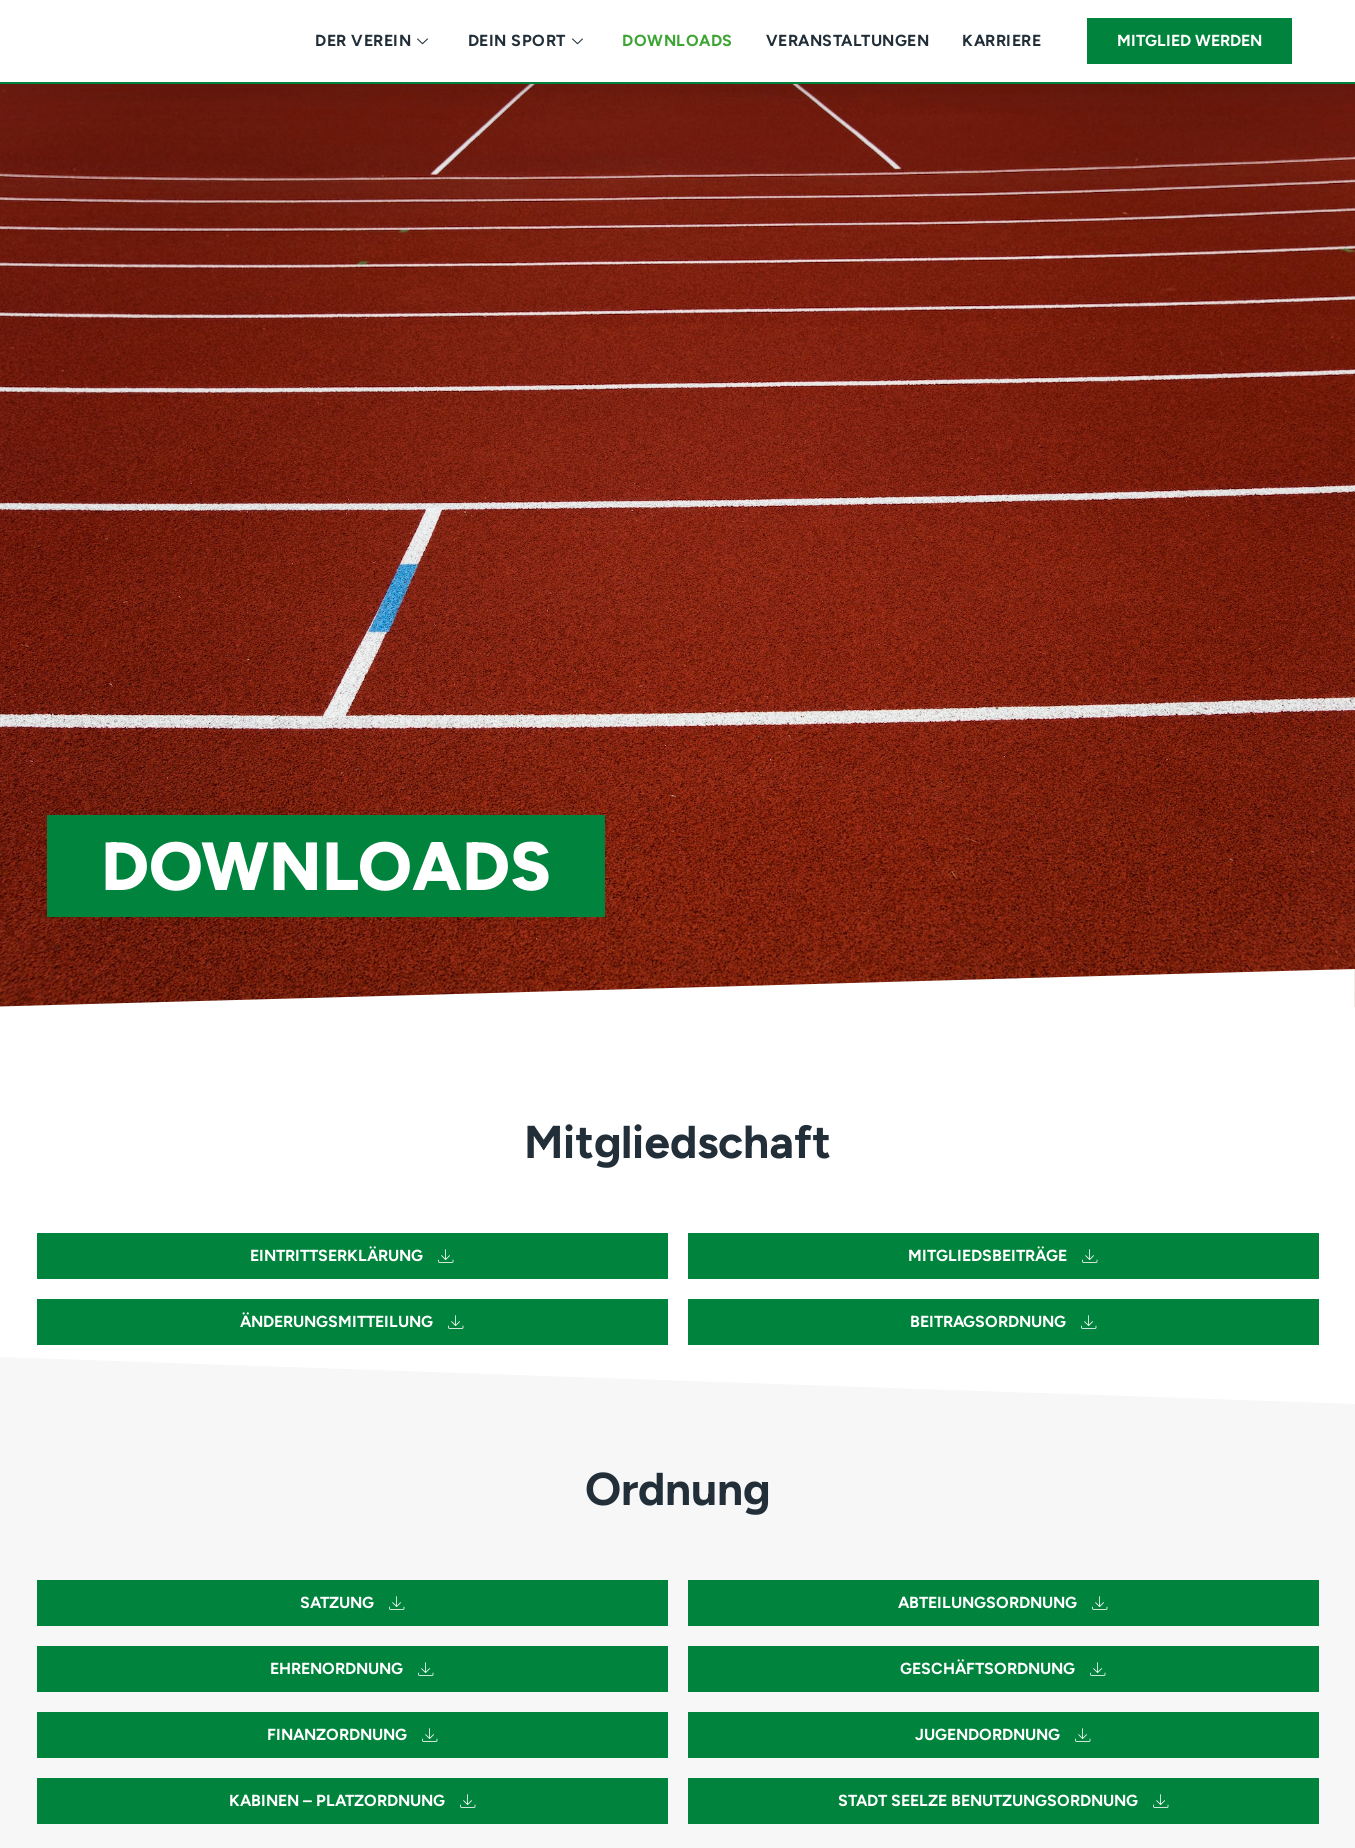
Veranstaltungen (848, 40)
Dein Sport (526, 40)
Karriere (1001, 40)
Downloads (677, 40)
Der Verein (372, 40)
